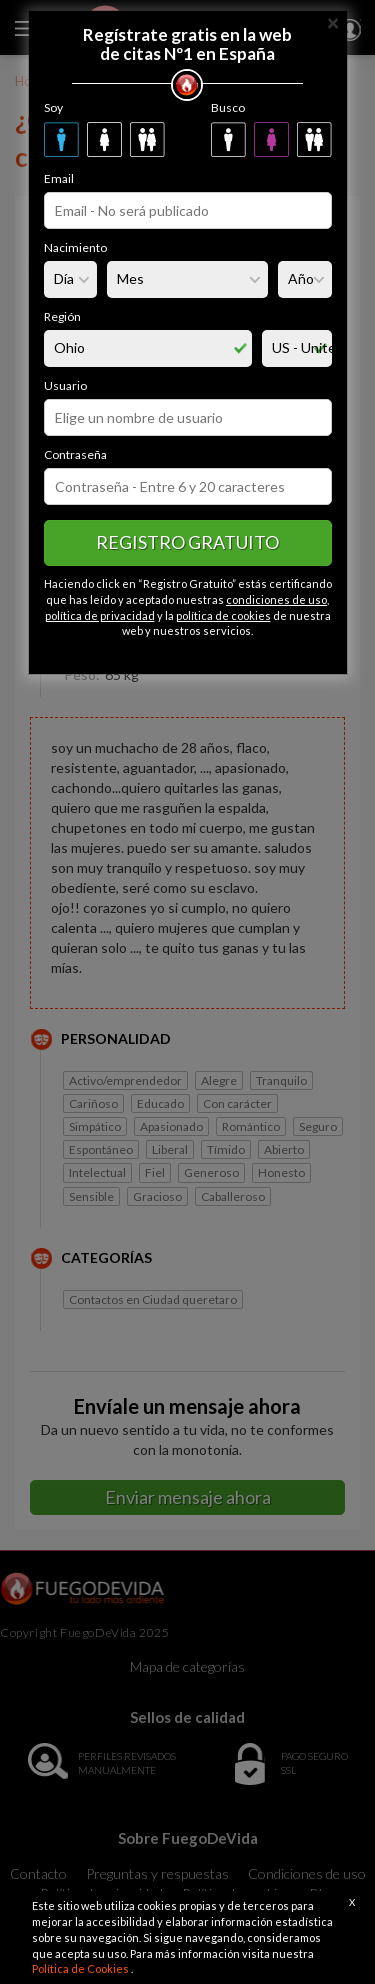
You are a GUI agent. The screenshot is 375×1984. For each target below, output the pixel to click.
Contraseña (75, 454)
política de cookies (223, 615)
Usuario (65, 385)
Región (62, 316)
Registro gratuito (187, 542)
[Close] (333, 21)
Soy (53, 107)
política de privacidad (100, 615)
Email (59, 178)
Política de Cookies (81, 1968)
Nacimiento (75, 247)
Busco (228, 107)
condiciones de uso (276, 599)
